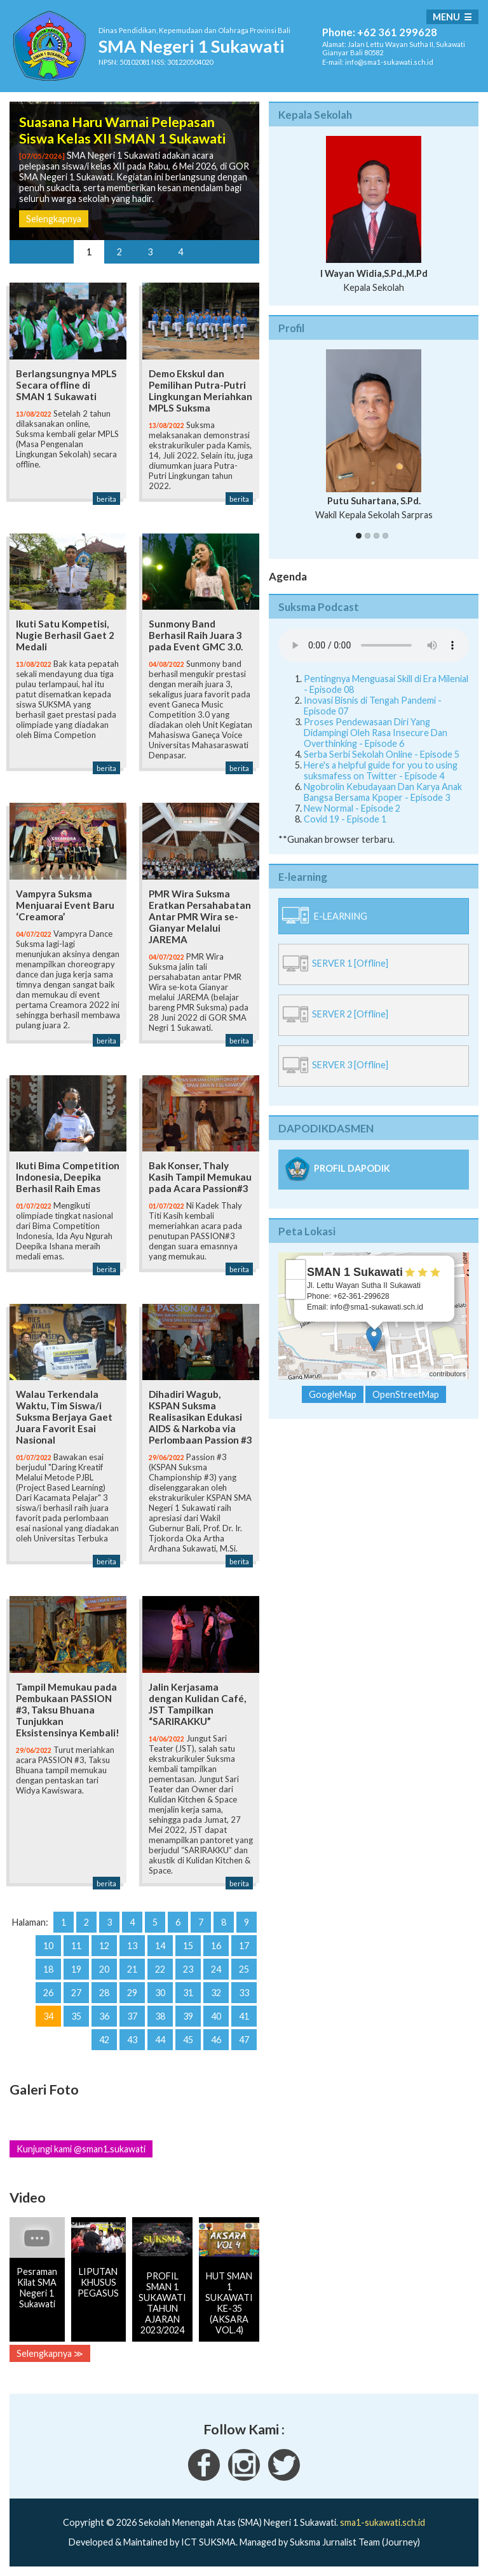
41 (244, 2016)
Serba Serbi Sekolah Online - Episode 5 (381, 754)
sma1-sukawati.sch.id (382, 2522)
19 (76, 1969)
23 (188, 1969)
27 (76, 1992)
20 (104, 1969)
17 (244, 1945)
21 (132, 1969)
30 (160, 1992)
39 (188, 2016)
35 (76, 2016)
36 (104, 2016)
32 (216, 1992)
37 (132, 2016)
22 (160, 1969)
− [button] (296, 1289)
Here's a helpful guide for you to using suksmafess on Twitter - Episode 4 (381, 770)
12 (104, 1945)
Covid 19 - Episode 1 (345, 819)
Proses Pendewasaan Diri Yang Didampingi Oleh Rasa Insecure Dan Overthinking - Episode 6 (375, 732)
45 (188, 2039)
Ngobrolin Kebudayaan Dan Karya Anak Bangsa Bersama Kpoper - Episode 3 (383, 792)
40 (216, 2016)
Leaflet (354, 1374)
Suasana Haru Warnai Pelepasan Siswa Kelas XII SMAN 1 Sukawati (122, 130)
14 (160, 1945)
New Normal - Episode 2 (352, 808)
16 (216, 1945)
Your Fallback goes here (373, 645)
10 (48, 1945)
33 (244, 1992)
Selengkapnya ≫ (50, 2353)
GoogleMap (332, 1394)
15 (188, 1945)
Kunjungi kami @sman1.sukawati (81, 2148)
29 (132, 1992)
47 (244, 2039)
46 (216, 2039)
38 (160, 2016)
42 (104, 2039)
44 (160, 2039)
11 (76, 1945)
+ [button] (296, 1269)
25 (244, 1969)
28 (104, 1992)
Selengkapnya (53, 218)
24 (216, 1969)
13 (132, 1945)
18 (48, 1969)
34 (48, 2016)
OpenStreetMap (403, 1374)
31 (188, 1992)
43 (132, 2039)
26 (48, 1992)
